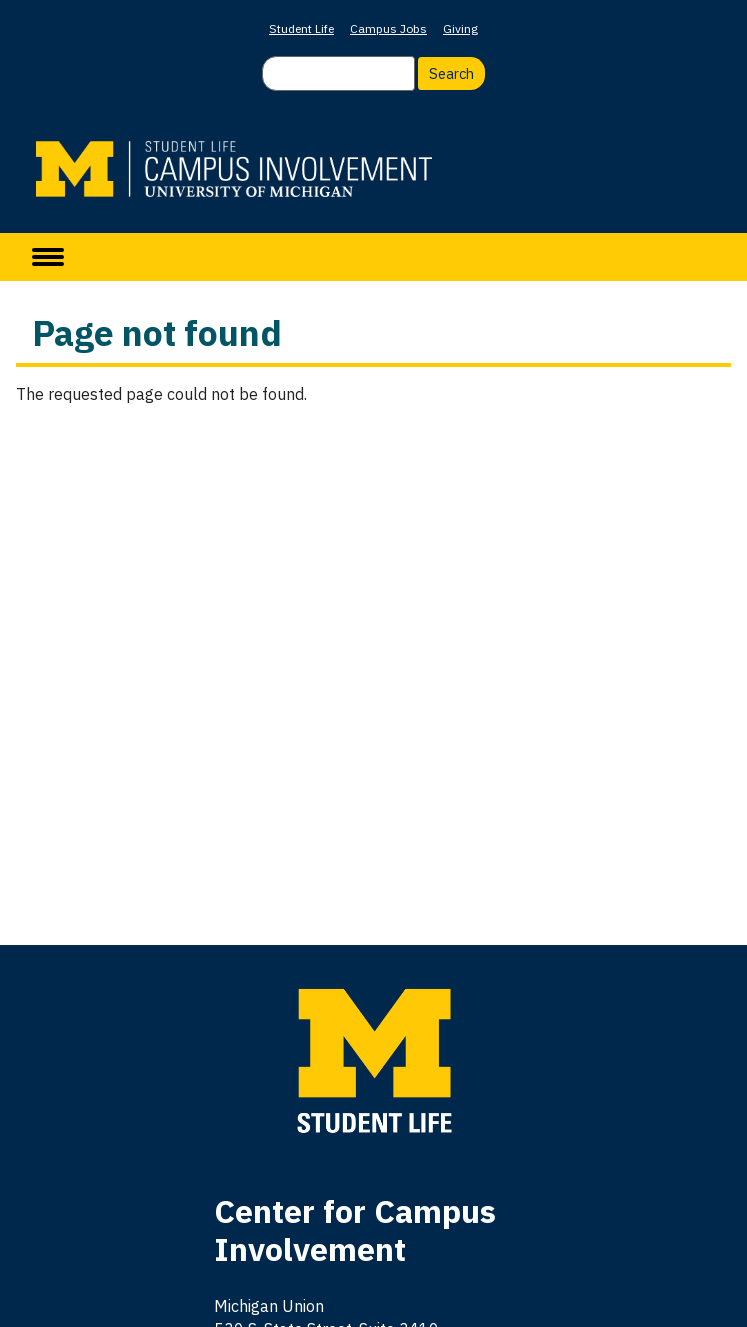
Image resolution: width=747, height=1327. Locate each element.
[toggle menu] (48, 257)
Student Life (301, 28)
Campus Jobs (388, 28)
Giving (460, 28)
